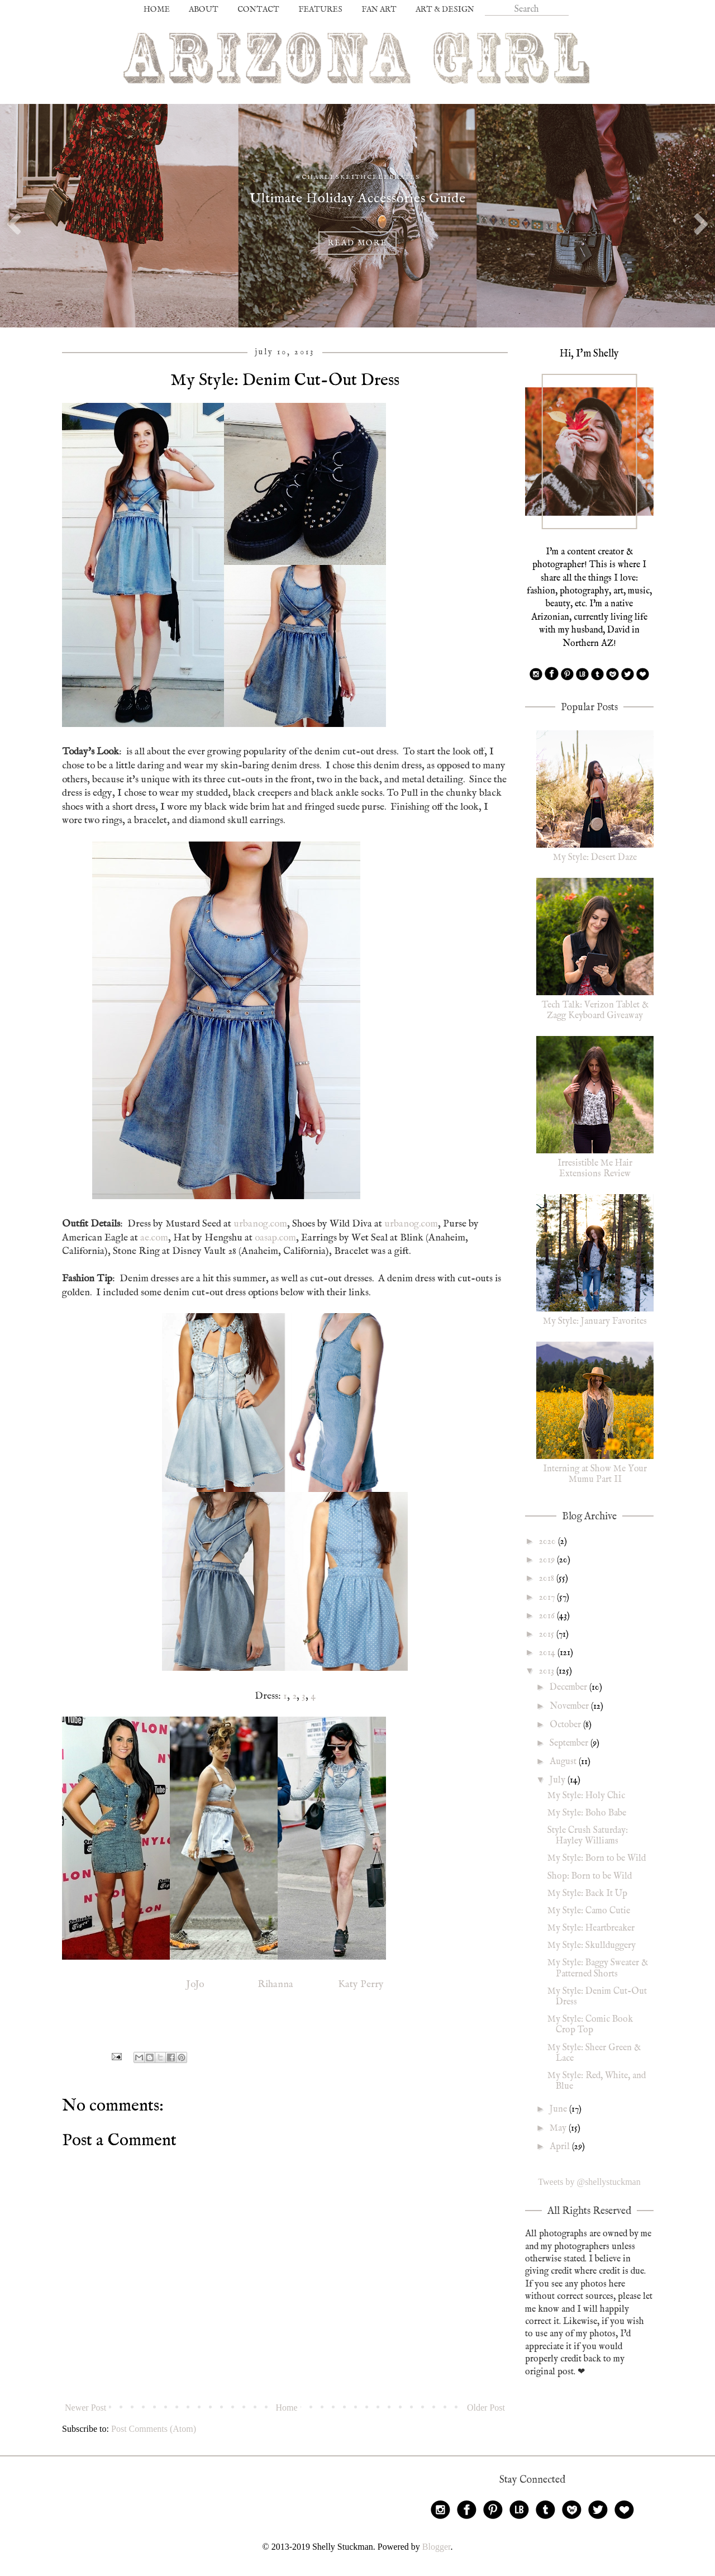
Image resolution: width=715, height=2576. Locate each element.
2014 (548, 1652)
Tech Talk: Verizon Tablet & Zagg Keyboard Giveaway (595, 1010)
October (566, 1725)
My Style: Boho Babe (586, 1813)
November (570, 1706)
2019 (548, 1560)
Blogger (436, 2546)
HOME (157, 9)
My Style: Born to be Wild (596, 1858)
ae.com (154, 1238)
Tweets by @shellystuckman (589, 2182)
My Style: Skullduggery (591, 1945)
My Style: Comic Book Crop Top (590, 2025)
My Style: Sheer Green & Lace (594, 2053)
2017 (548, 1597)
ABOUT (203, 9)
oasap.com (275, 1238)
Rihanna (274, 1984)
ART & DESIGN (445, 9)
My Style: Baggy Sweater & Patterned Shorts (597, 1968)
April (561, 2146)
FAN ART (379, 9)
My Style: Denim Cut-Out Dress (597, 1997)
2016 (548, 1616)
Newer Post (85, 2407)
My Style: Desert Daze (595, 857)
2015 (547, 1634)
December (569, 1687)
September (570, 1743)
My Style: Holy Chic (586, 1796)
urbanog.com (260, 1224)
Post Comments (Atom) (153, 2429)
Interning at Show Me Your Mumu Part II (595, 1474)
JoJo (195, 1984)
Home (287, 2407)
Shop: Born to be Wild (589, 1876)
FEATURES (320, 9)
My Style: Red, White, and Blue (596, 2081)
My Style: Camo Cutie (588, 1911)
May (559, 2128)
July (559, 1780)
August (564, 1761)
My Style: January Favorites (595, 1321)
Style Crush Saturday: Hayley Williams (587, 1836)
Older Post (486, 2407)
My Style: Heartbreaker (591, 1928)
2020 (548, 1541)
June (559, 2109)
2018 (547, 1578)
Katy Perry (360, 1984)
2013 (547, 1671)
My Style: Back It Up (587, 1893)
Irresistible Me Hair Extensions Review (594, 1169)
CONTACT (258, 9)
